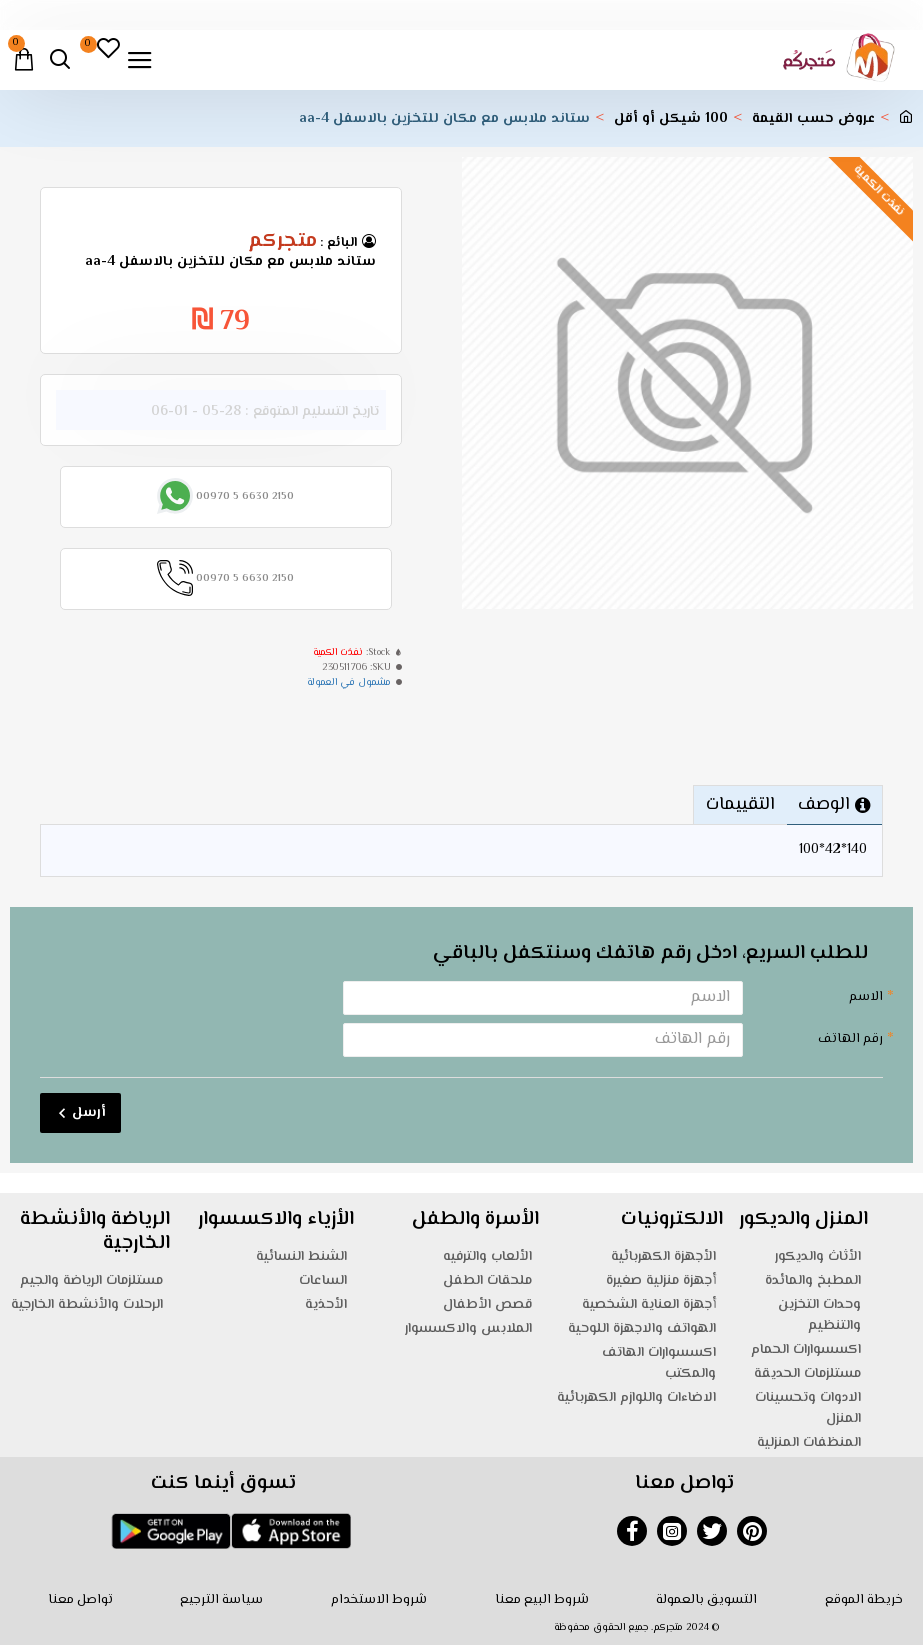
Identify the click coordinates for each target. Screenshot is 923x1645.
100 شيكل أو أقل (671, 119)
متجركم (282, 242)
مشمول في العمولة (349, 682)
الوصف (824, 805)
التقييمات (739, 805)
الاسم (866, 997)
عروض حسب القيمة (813, 119)
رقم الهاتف (850, 1039)
